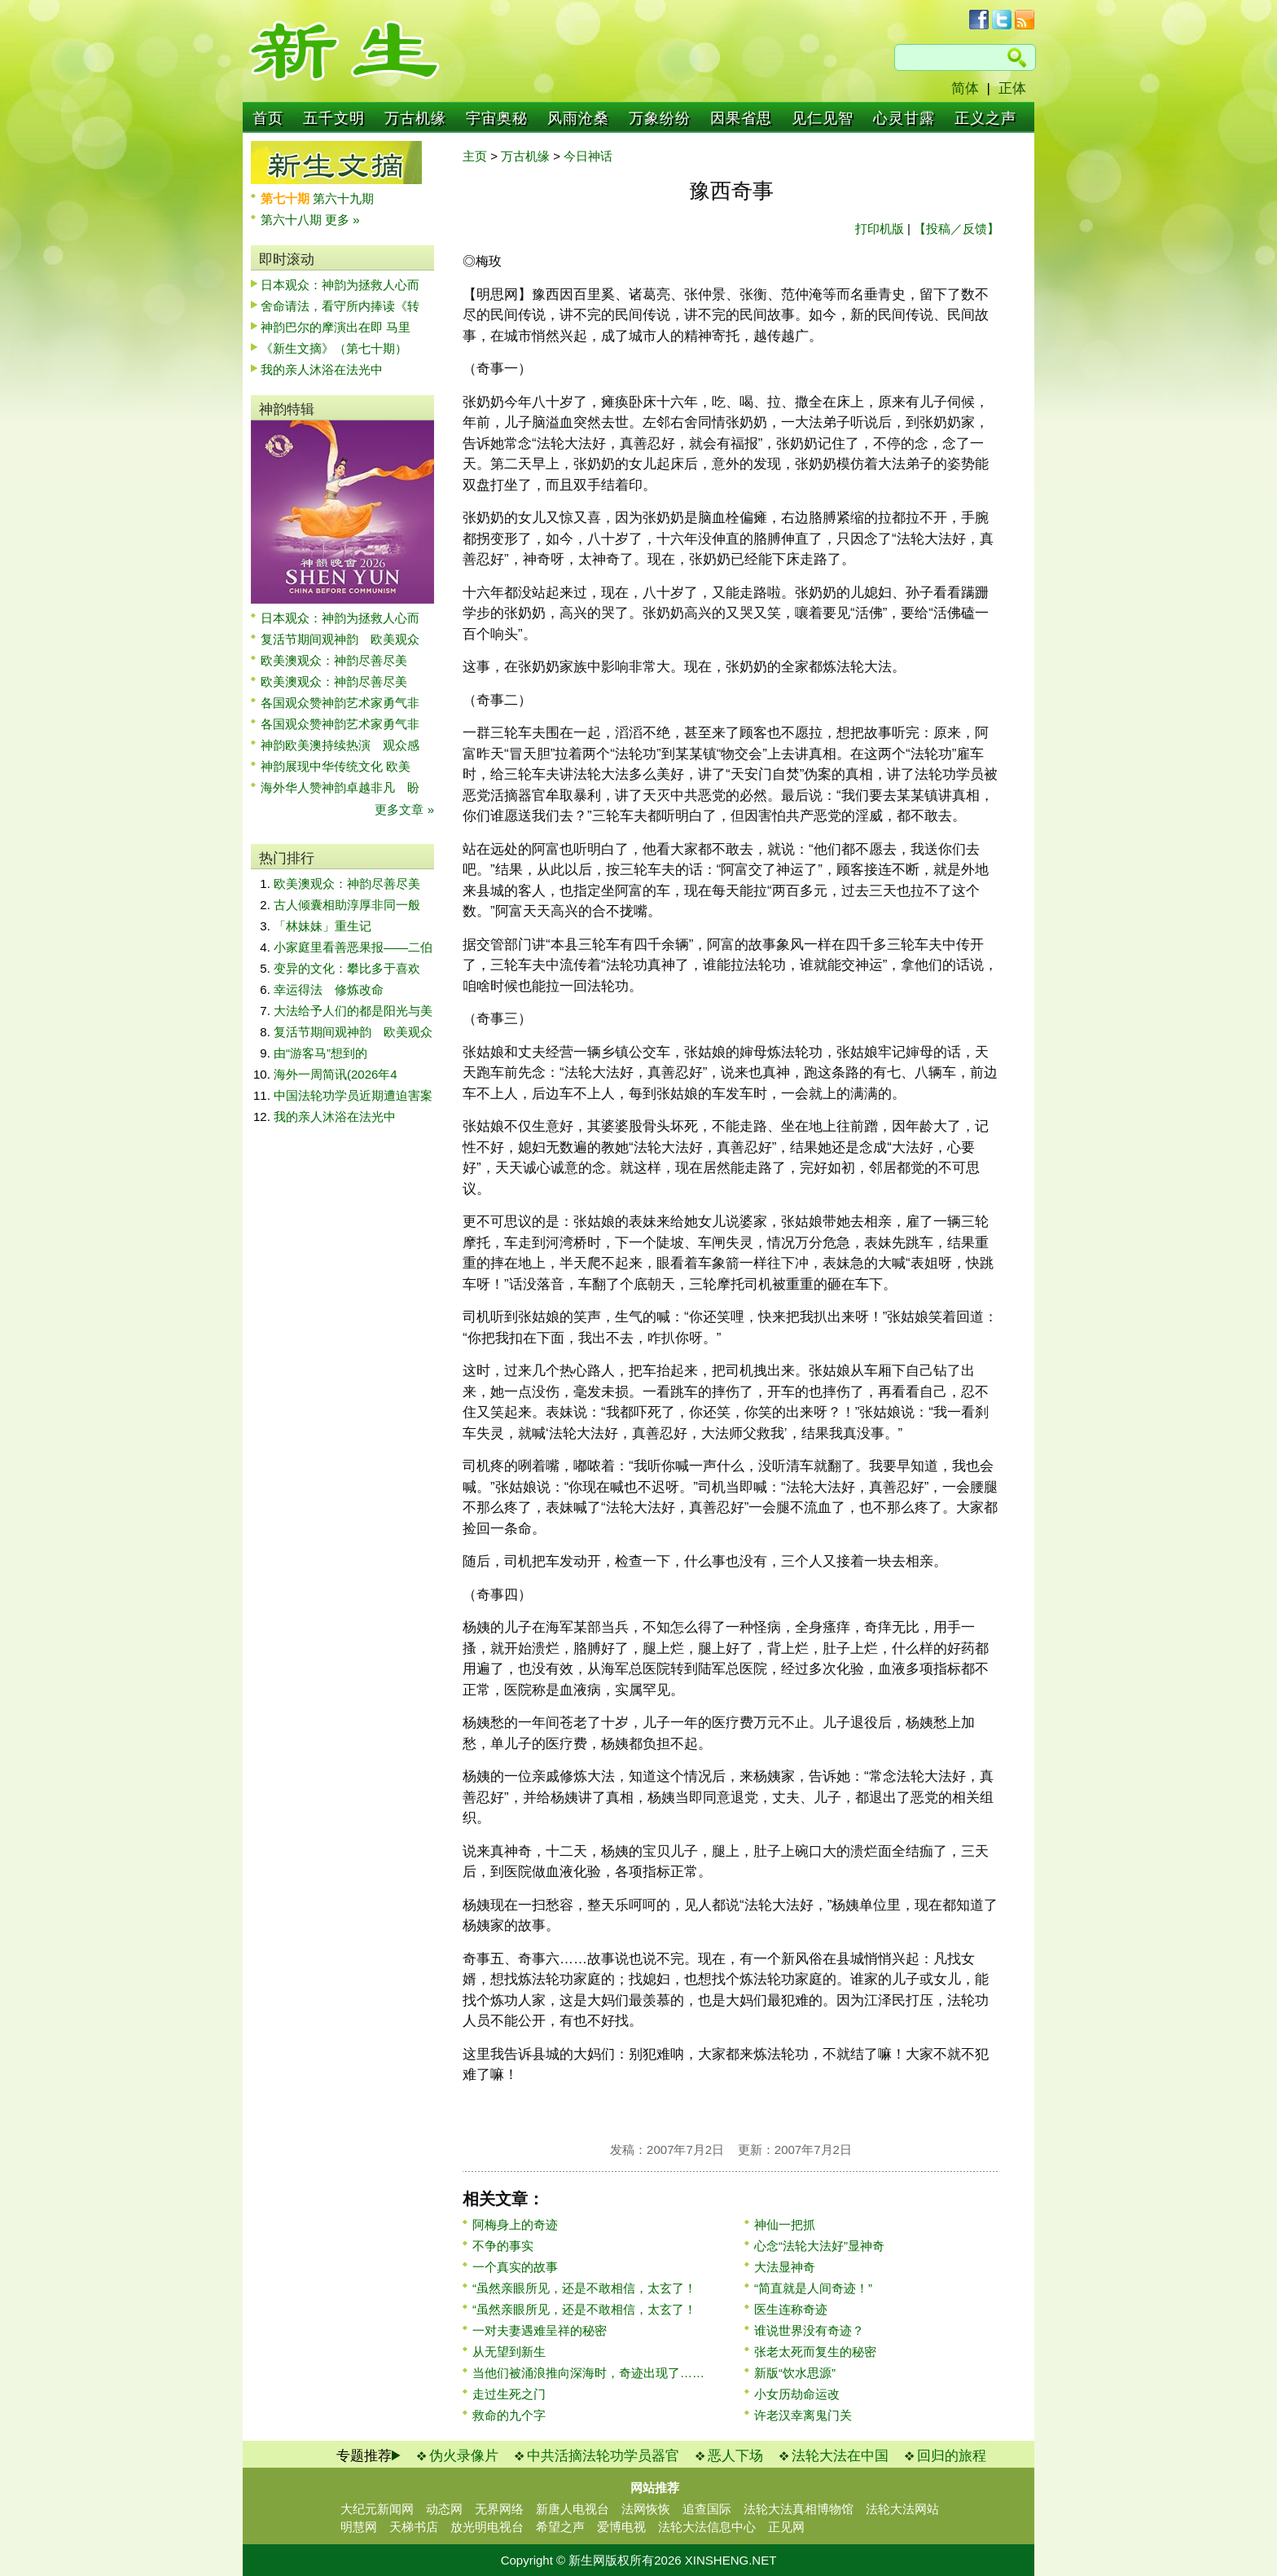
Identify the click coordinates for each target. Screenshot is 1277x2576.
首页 (267, 118)
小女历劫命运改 (797, 2394)
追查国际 (706, 2509)
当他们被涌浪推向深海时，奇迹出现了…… (588, 2373)
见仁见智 (823, 118)
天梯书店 (413, 2527)
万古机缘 (415, 118)
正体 (1012, 88)
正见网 (786, 2527)
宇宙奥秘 (497, 118)
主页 (475, 156)
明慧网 (358, 2527)
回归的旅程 (951, 2456)
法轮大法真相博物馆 (799, 2509)
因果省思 (741, 118)
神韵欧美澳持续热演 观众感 (340, 745)
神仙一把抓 (784, 2224)
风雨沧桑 (578, 118)
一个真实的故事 (515, 2267)
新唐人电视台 (572, 2509)
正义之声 (985, 118)
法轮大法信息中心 (707, 2527)
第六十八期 (293, 219)
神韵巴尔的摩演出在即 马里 (335, 327)
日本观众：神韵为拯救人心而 (340, 285)
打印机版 (879, 228)
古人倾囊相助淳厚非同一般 (347, 905)
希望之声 (560, 2527)
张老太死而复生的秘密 (815, 2351)
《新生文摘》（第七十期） (334, 348)
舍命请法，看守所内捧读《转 (340, 306)
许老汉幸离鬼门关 (803, 2415)
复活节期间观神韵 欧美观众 (340, 639)
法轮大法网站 (902, 2509)
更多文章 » (404, 809)
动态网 (444, 2509)
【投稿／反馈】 (956, 228)
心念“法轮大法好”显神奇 (819, 2246)
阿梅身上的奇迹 (515, 2224)
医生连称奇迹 (790, 2309)
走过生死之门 (509, 2394)
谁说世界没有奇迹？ (809, 2330)
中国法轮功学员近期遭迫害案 (353, 1095)
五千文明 (334, 118)
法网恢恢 (645, 2509)
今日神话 (588, 156)
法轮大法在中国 (840, 2456)
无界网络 (499, 2509)
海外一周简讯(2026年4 (335, 1074)
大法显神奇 (784, 2267)
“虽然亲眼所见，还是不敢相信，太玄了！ (584, 2288)
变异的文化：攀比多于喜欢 (347, 968)
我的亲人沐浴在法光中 (322, 369)
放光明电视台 (487, 2527)
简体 (965, 88)
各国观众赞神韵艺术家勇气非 (340, 703)
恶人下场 (735, 2456)
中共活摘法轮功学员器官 (603, 2456)
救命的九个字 (509, 2415)
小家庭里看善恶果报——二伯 (353, 947)
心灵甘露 (904, 118)
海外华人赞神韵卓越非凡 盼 (340, 787)
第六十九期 (343, 198)
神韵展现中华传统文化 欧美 (335, 766)
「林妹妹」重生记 (322, 926)
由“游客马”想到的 (320, 1053)
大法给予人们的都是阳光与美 (353, 1011)
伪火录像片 (463, 2456)
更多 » (342, 219)
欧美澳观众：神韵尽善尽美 (340, 660)
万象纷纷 (660, 118)
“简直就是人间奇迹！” (813, 2288)
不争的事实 (502, 2246)
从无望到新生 (509, 2351)
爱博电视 (621, 2527)
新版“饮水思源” (795, 2373)
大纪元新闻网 (377, 2509)
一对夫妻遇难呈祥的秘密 (539, 2330)
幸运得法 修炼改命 (329, 989)
